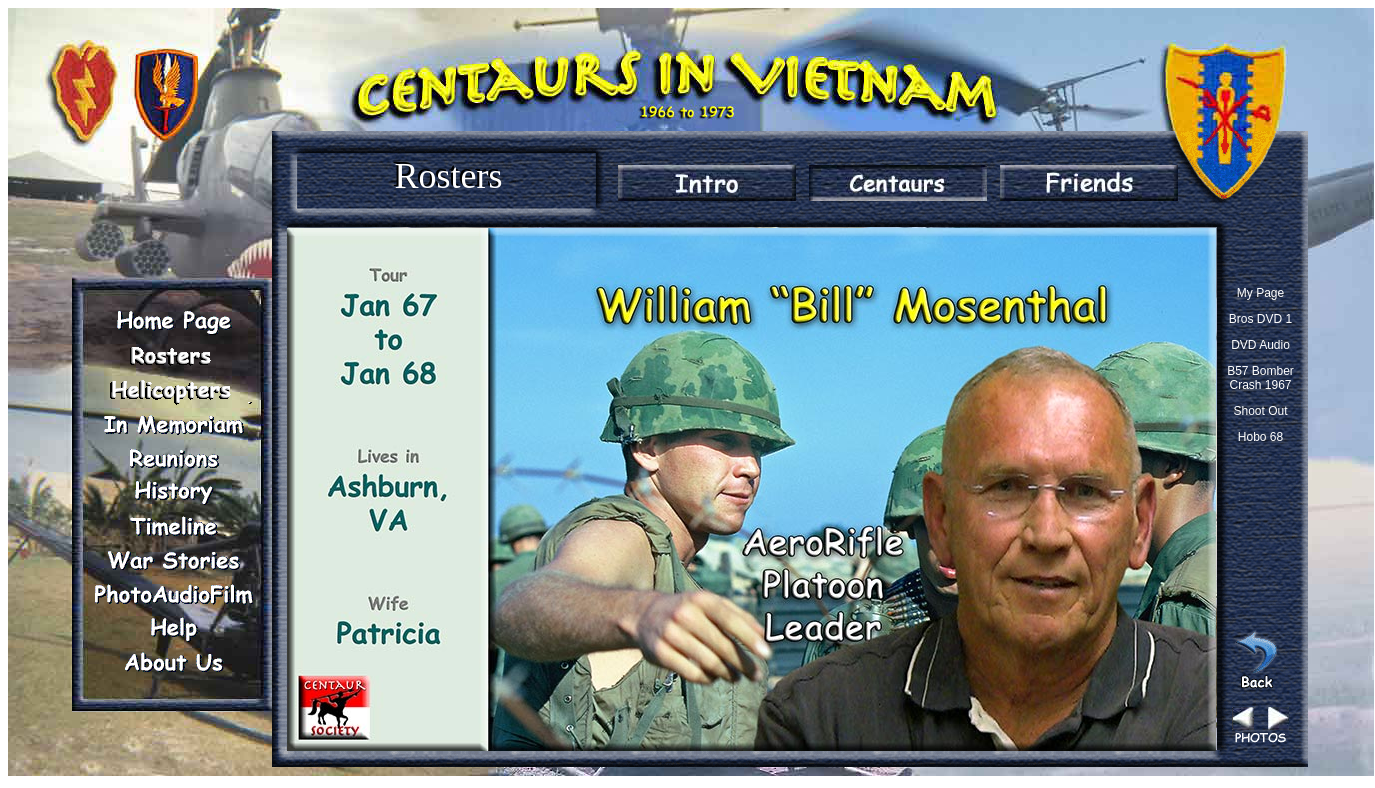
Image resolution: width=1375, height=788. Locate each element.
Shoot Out (1260, 411)
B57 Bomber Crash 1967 (1260, 378)
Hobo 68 (1260, 437)
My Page (1260, 293)
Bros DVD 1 (1260, 319)
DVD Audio (1260, 345)
